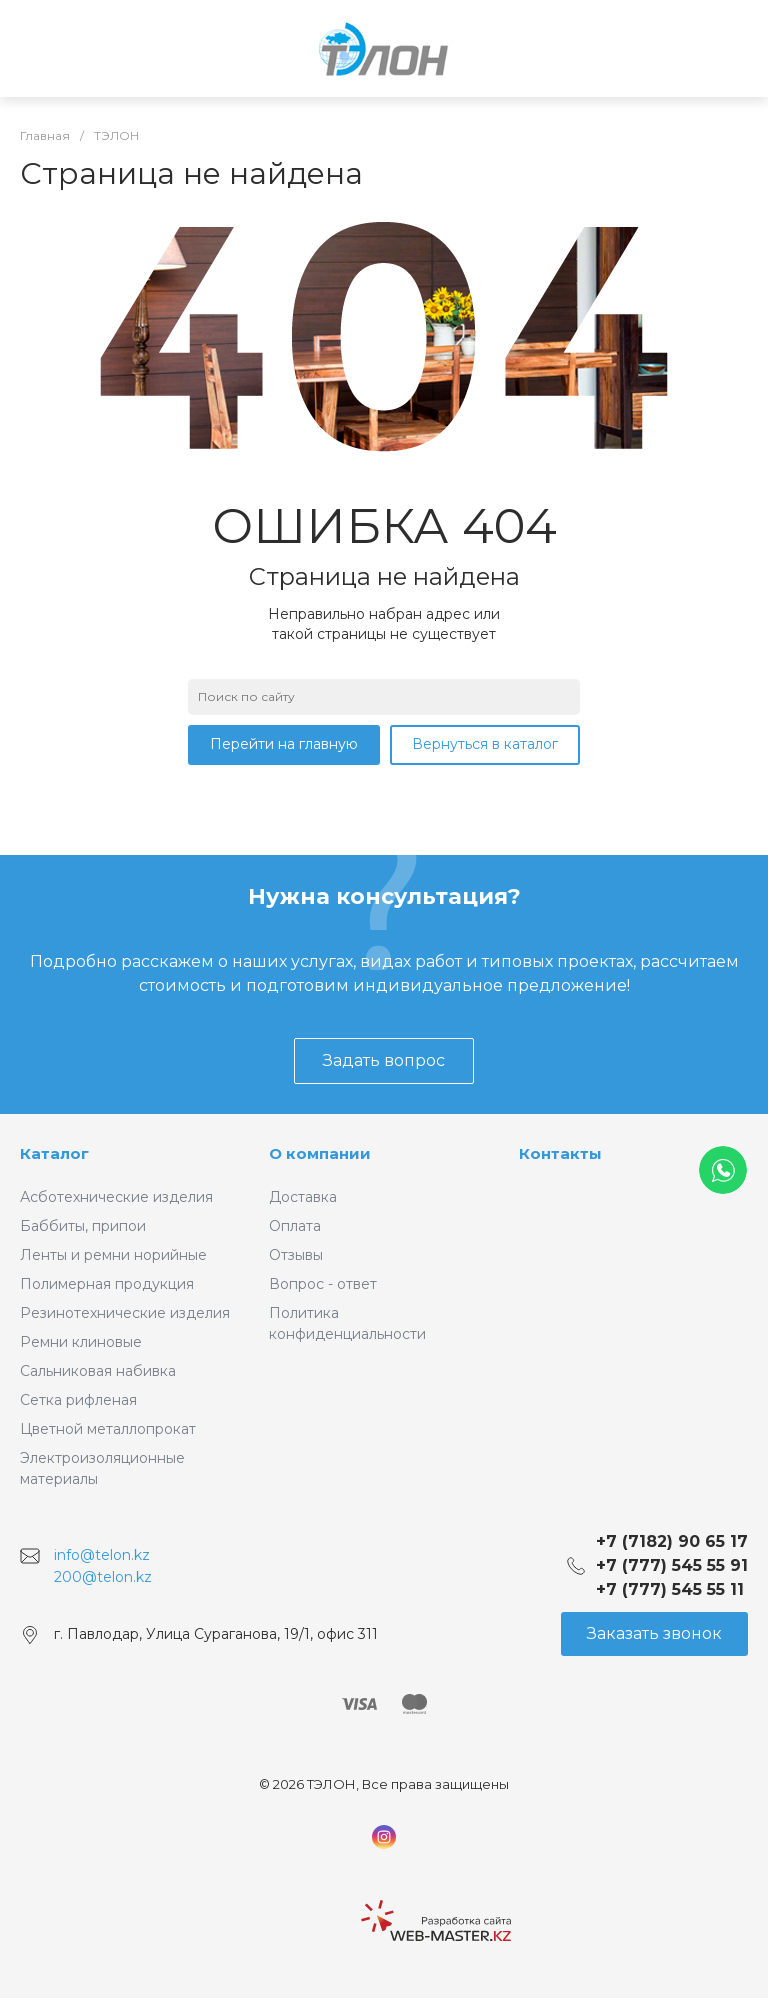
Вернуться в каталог (485, 744)
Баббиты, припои (83, 1226)
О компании (320, 1153)
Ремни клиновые (81, 1342)
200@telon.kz (103, 1577)
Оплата (295, 1226)
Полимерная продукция (107, 1284)
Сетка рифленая (78, 1400)
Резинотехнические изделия (125, 1313)
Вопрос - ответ (323, 1284)
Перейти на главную (284, 744)
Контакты (560, 1153)
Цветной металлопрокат (108, 1429)
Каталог (54, 1153)
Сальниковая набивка (98, 1371)
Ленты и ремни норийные (113, 1255)
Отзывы (296, 1255)
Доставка (303, 1197)
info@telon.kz (102, 1555)
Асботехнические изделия (116, 1197)
